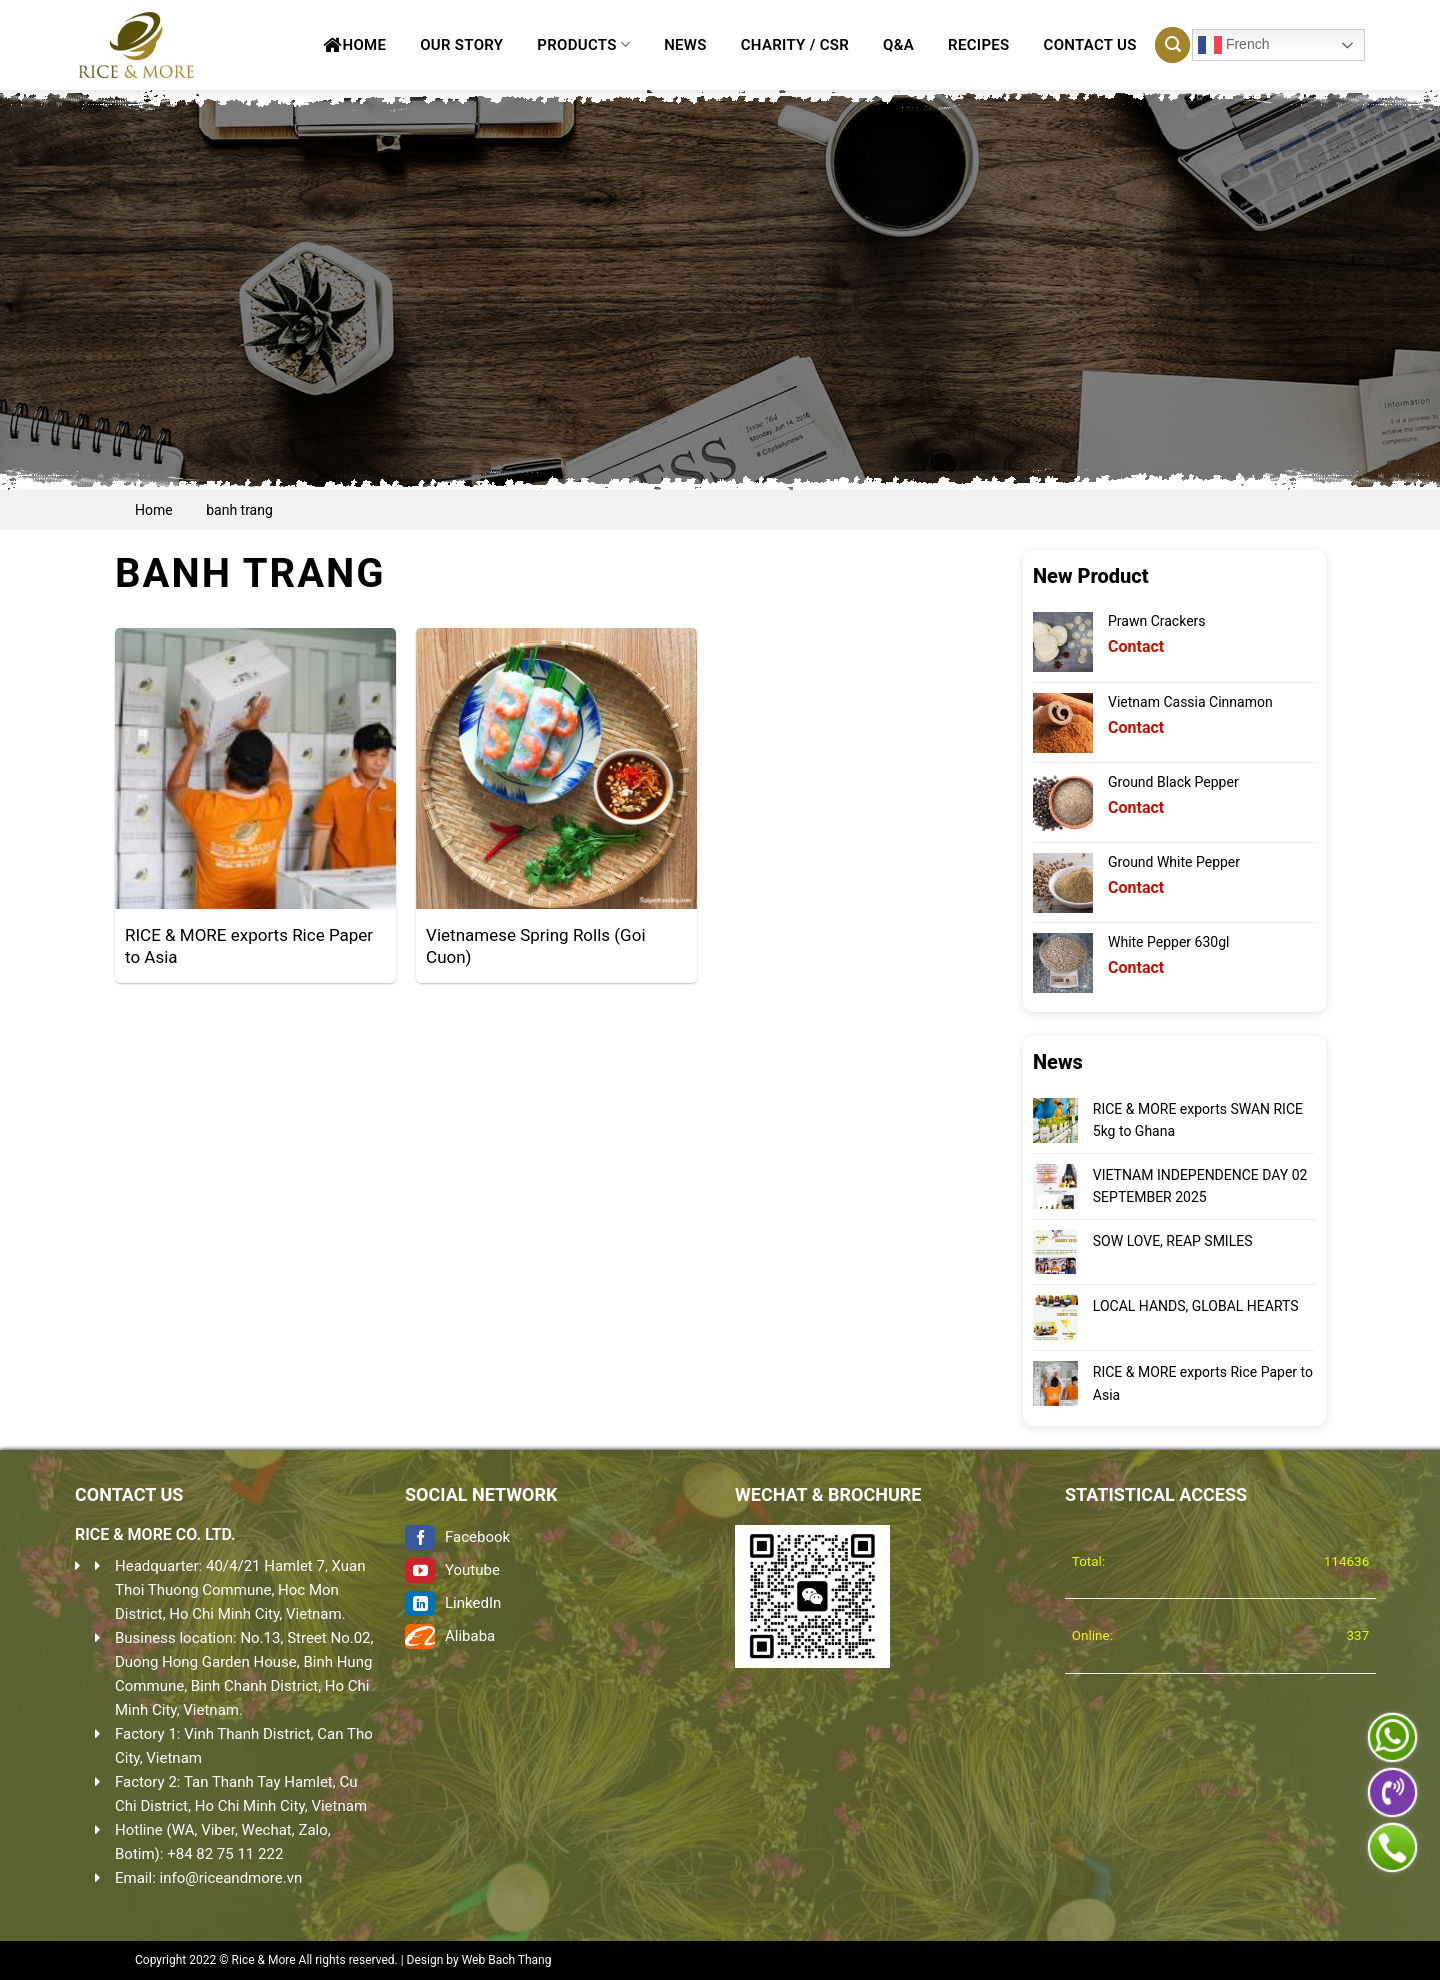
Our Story (461, 45)
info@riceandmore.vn (231, 1878)
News (685, 45)
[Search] (1172, 45)
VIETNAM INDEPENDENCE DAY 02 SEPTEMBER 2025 (1199, 1186)
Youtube (452, 1570)
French (1233, 45)
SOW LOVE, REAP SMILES (1172, 1241)
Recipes (978, 45)
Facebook (457, 1537)
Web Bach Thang (507, 1960)
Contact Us (1090, 45)
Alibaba (450, 1636)
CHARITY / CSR (795, 45)
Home (354, 45)
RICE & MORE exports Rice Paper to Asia (1202, 1383)
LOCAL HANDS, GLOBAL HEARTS (1195, 1306)
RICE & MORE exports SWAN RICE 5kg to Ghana (1197, 1120)
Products (583, 44)
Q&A (898, 45)
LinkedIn (453, 1603)
